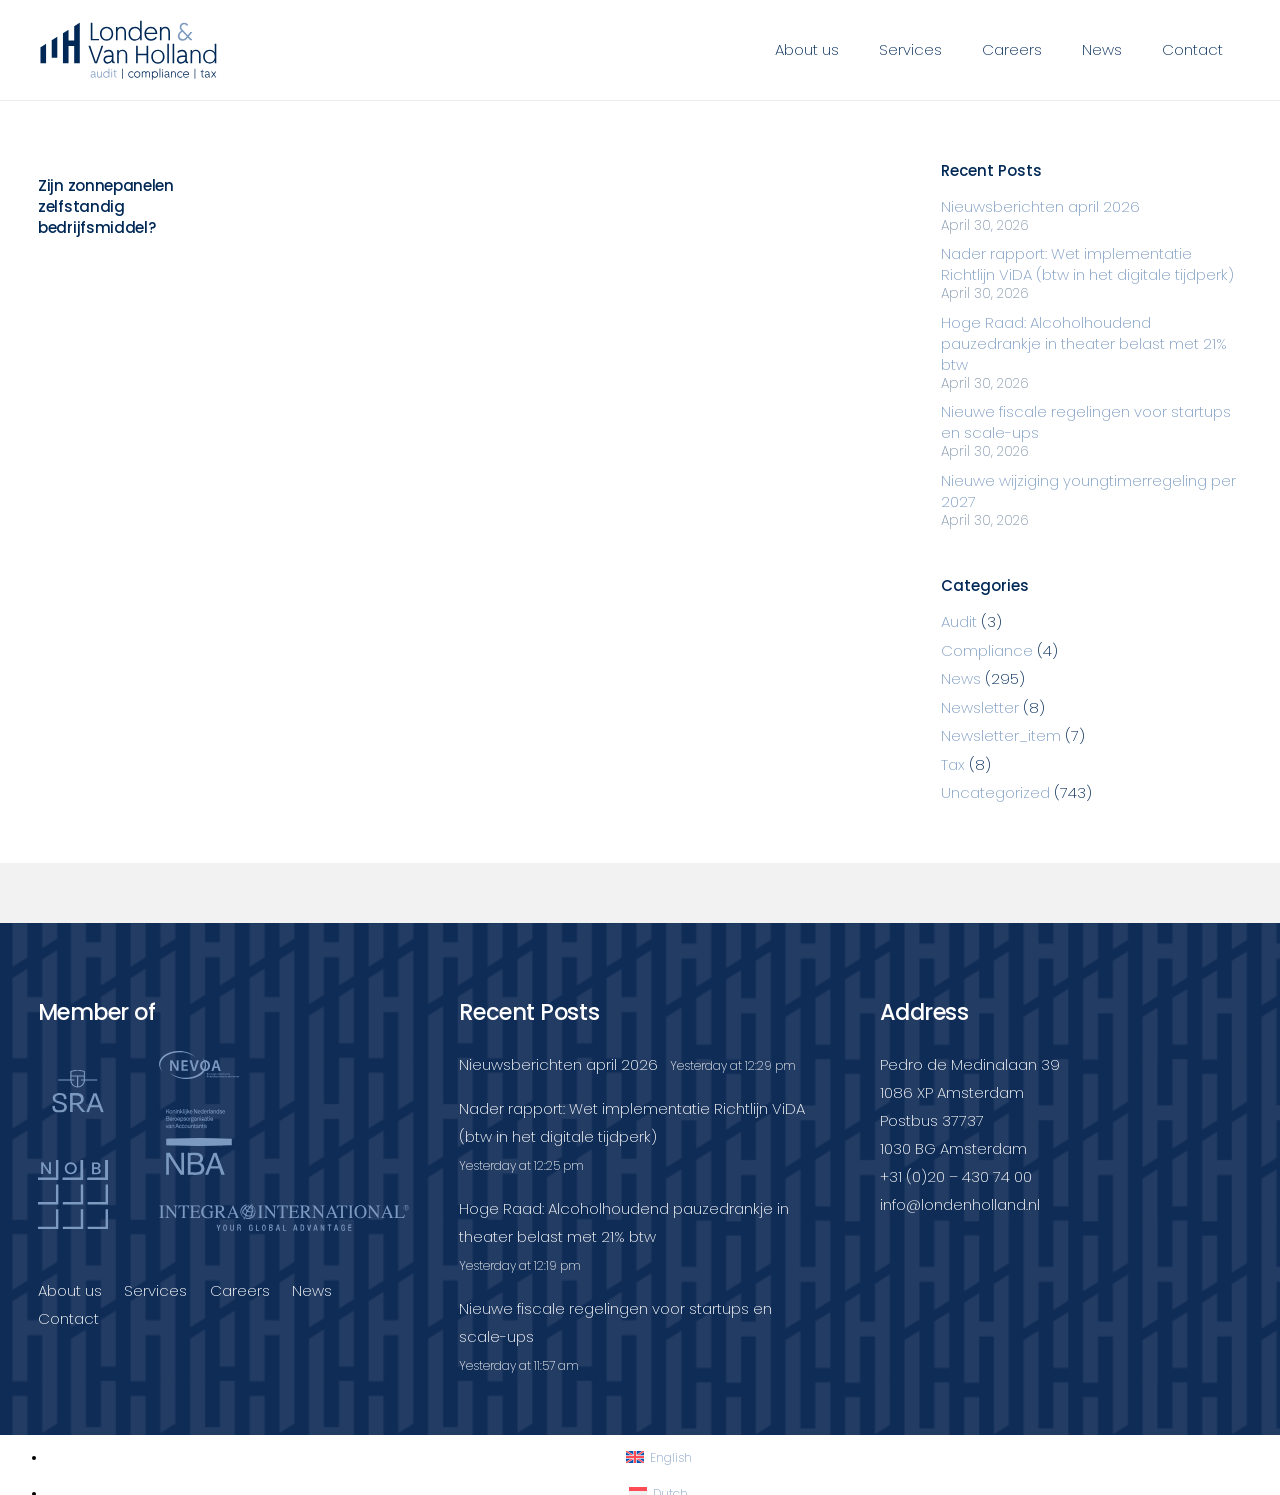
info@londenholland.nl (960, 1204)
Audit (959, 621)
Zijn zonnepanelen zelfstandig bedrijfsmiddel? (106, 206)
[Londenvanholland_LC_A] (129, 50)
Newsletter (980, 707)
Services (155, 1290)
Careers (240, 1290)
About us (70, 1290)
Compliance (987, 650)
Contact (68, 1318)
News (961, 678)
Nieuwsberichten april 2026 (1040, 206)
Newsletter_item (1001, 735)
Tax (953, 764)
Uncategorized (995, 792)
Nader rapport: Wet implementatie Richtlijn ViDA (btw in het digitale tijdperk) (1087, 264)
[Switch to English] (659, 1457)
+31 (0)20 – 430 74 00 (956, 1176)
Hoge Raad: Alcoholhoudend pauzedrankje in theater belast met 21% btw (1084, 343)
